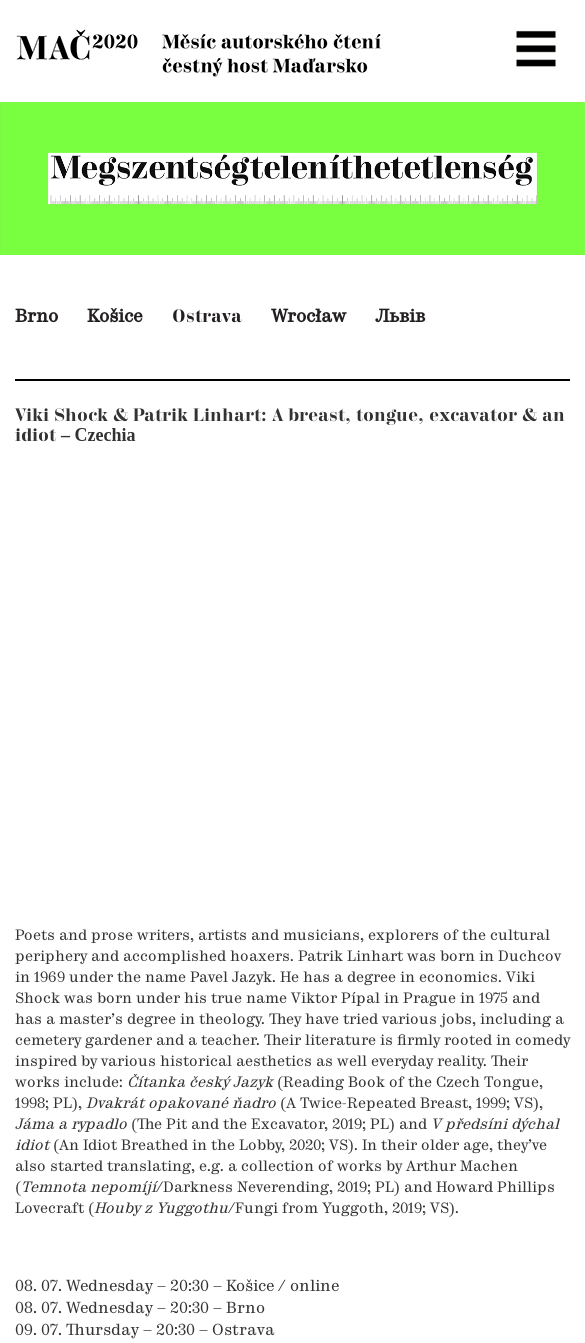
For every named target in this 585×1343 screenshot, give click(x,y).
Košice (115, 317)
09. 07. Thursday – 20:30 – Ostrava (145, 1331)
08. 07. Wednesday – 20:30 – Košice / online (177, 1287)
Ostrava (207, 316)
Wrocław (308, 317)
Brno (36, 317)
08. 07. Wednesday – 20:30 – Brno (140, 1309)
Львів (400, 317)
